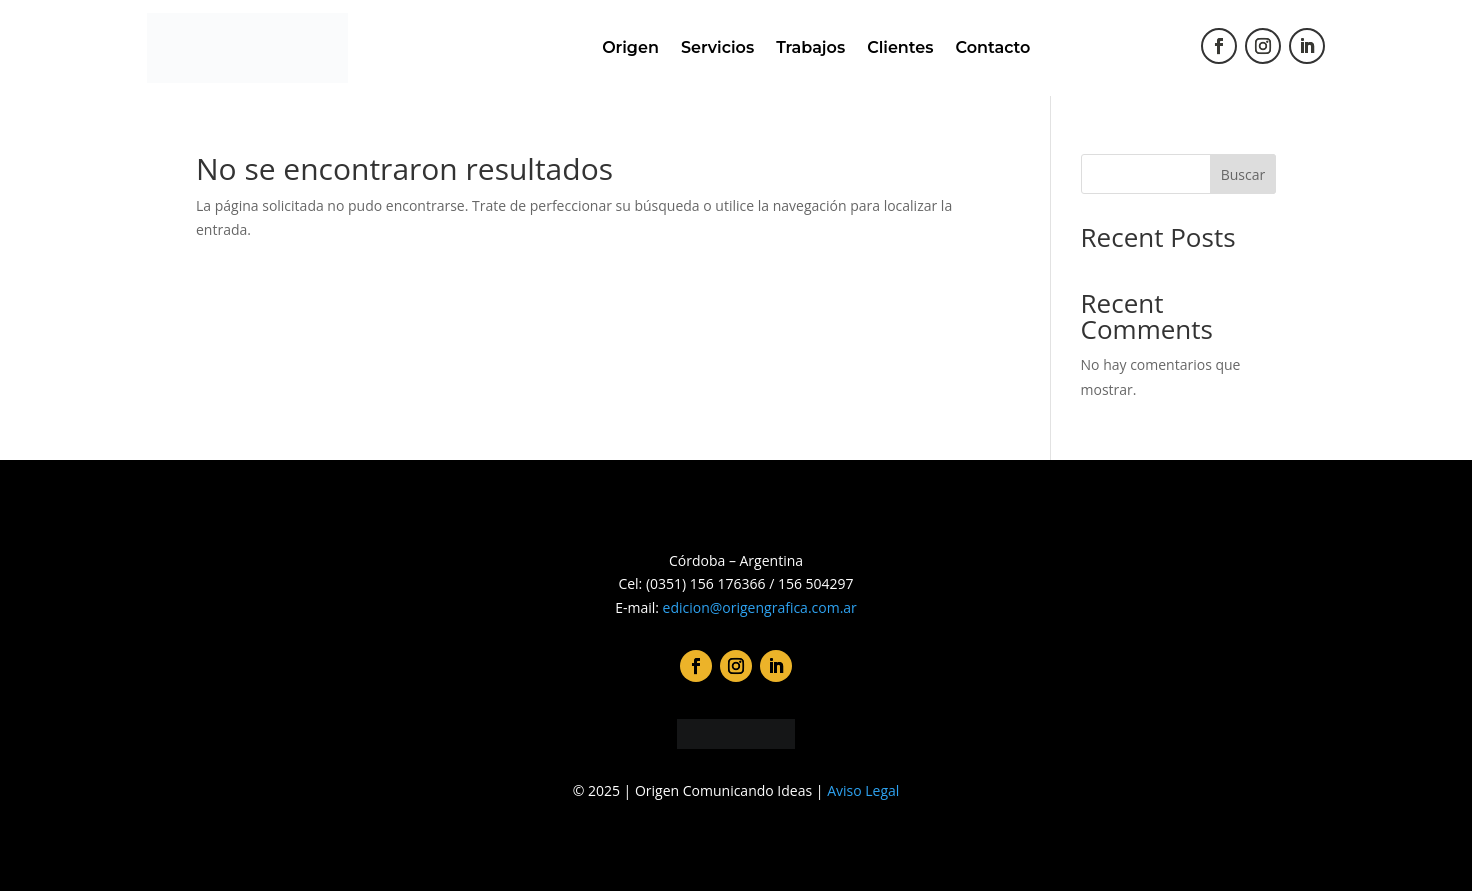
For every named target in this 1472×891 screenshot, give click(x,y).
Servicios (717, 47)
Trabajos (810, 47)
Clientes (900, 47)
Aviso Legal (863, 790)
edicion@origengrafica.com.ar (760, 607)
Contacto (993, 47)
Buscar (1243, 174)
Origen (630, 47)
